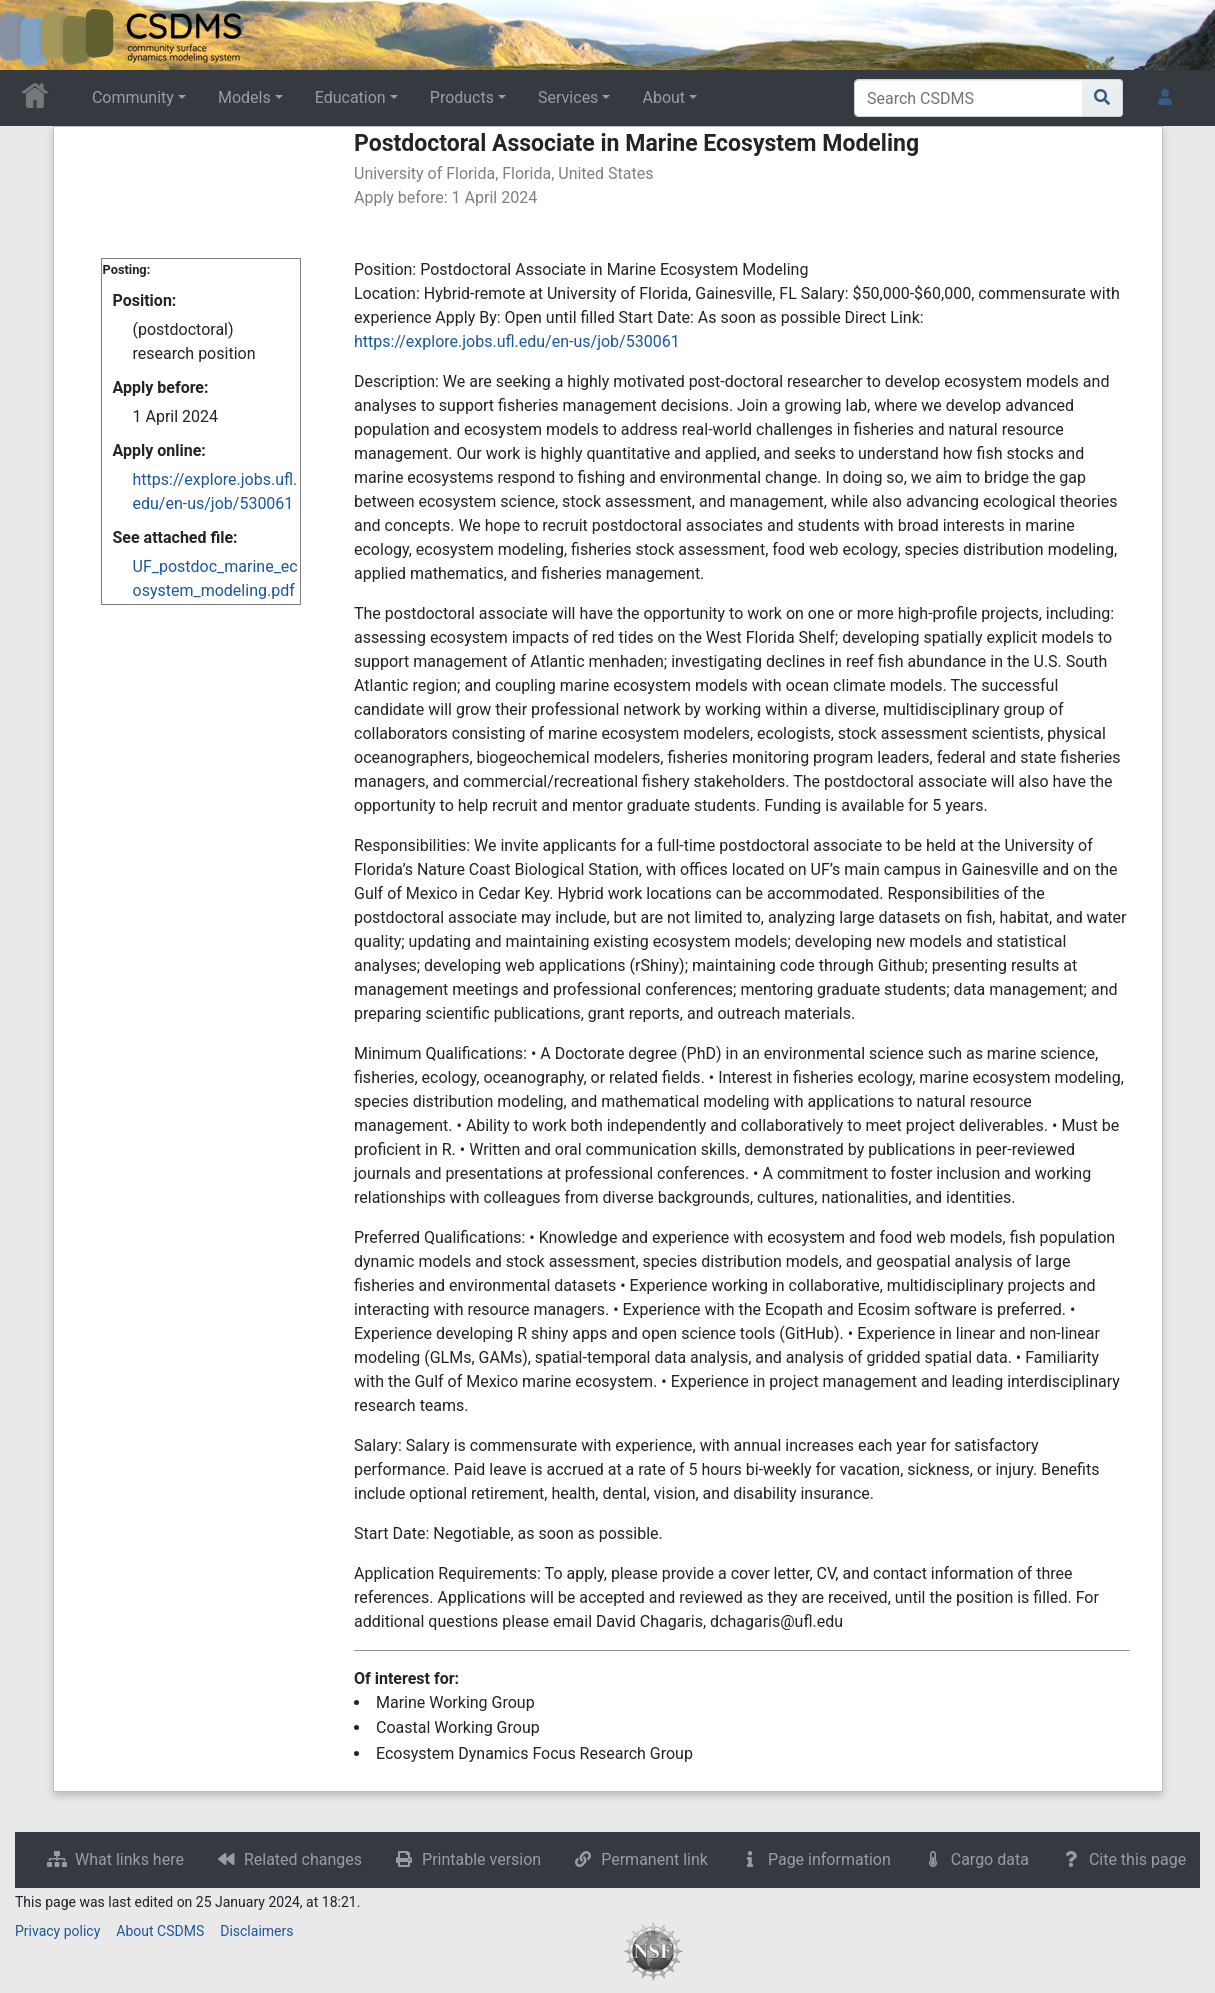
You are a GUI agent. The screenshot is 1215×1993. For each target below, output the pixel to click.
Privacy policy (57, 1931)
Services (568, 97)
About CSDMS (160, 1931)
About (663, 97)
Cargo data (990, 1859)
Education (350, 97)
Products (462, 97)
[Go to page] (1102, 98)
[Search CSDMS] (968, 98)
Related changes (303, 1859)
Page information (829, 1859)
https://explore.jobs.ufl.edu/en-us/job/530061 (517, 341)
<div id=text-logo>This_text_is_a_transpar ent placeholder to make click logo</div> (32, 35)
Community (133, 97)
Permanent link (654, 1859)
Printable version (481, 1859)
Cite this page (1137, 1859)
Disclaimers (256, 1931)
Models (244, 97)
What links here (129, 1859)
